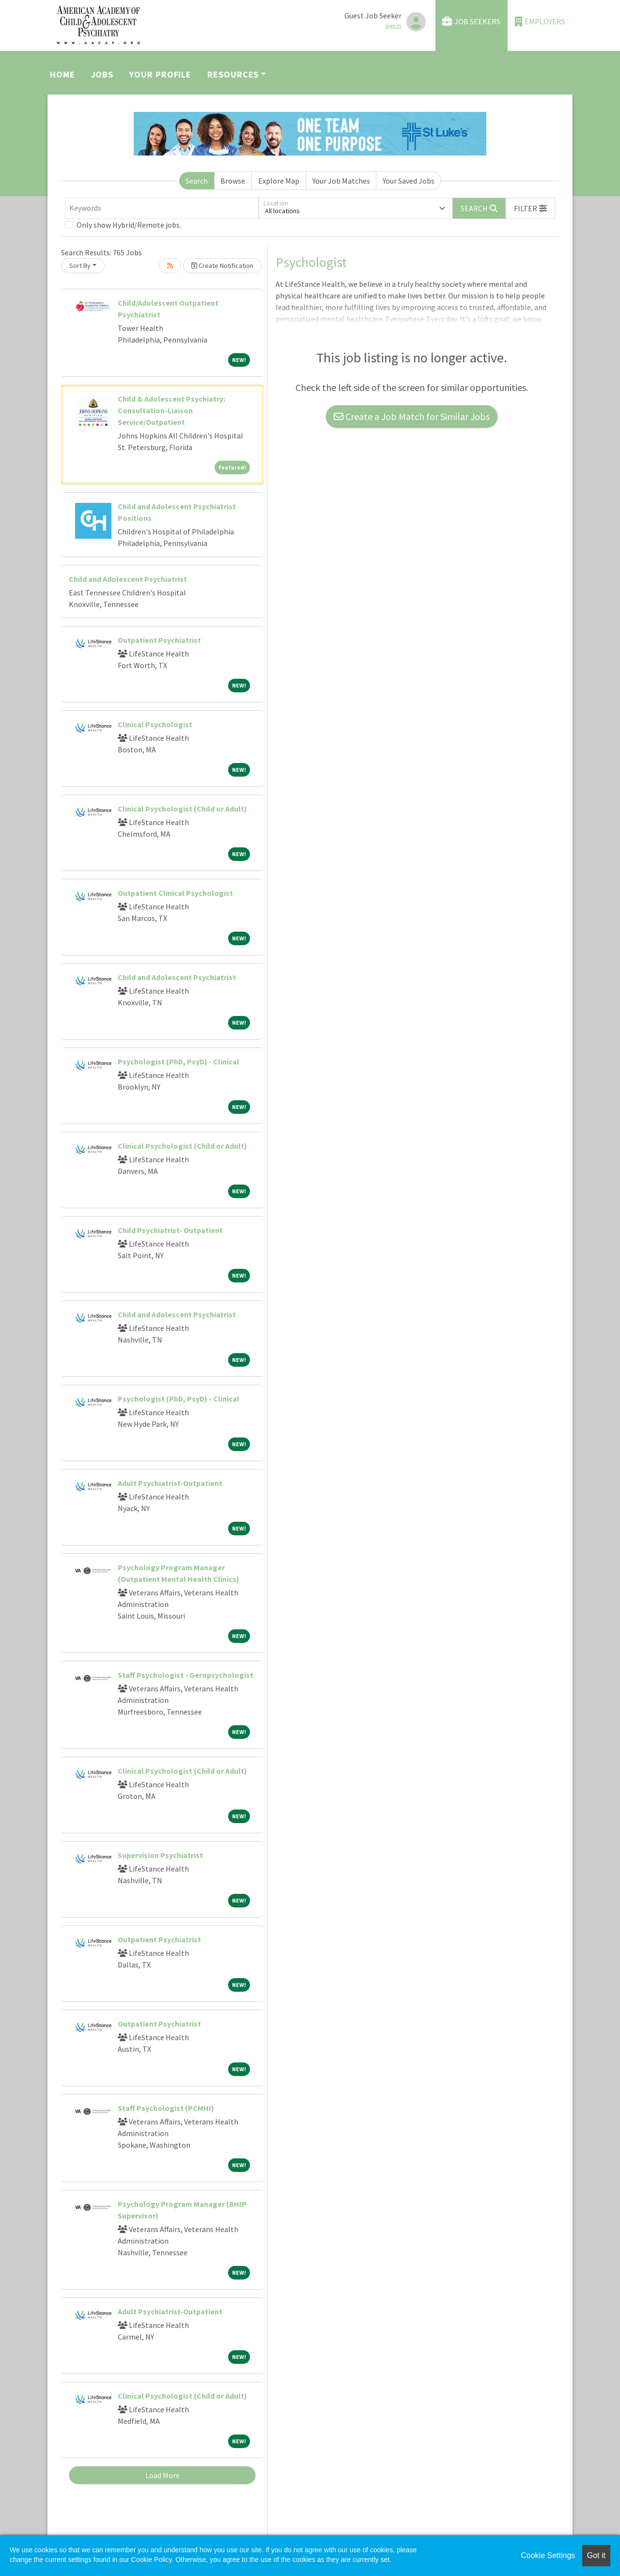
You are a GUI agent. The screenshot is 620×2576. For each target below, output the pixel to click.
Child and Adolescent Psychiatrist (128, 579)
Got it (596, 2555)
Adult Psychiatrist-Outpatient (170, 1483)
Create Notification (222, 265)
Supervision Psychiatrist (160, 1855)
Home (62, 74)
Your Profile (160, 74)
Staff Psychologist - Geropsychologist (185, 1675)
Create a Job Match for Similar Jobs (412, 416)
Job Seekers (471, 22)
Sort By (80, 265)
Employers (540, 22)
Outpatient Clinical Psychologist (175, 893)
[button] (530, 208)
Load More (162, 2475)
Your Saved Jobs (408, 181)
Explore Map (278, 181)
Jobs (102, 74)
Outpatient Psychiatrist (159, 640)
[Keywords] (162, 208)
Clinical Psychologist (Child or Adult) (182, 808)
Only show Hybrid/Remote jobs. (129, 225)
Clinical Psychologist (155, 724)
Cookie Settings (548, 2555)
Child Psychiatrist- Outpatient (170, 1230)
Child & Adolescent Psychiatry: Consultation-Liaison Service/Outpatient (171, 410)
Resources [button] (233, 74)
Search (197, 181)
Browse (232, 181)
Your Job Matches (341, 181)
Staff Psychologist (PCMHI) (166, 2108)
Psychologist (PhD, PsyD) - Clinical (178, 1061)
